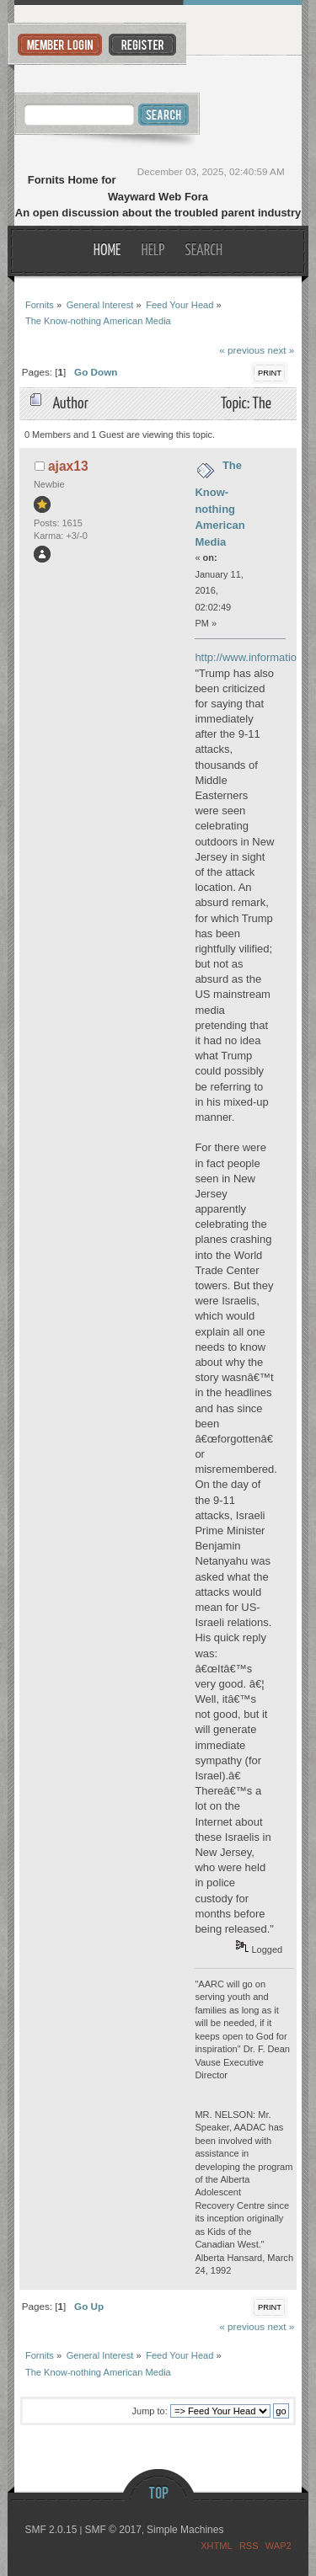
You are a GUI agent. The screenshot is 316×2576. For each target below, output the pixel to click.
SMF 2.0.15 (50, 2530)
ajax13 (68, 466)
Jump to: (150, 2411)
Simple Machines (185, 2530)
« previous (242, 349)
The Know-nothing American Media (219, 503)
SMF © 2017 (113, 2530)
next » (280, 349)
